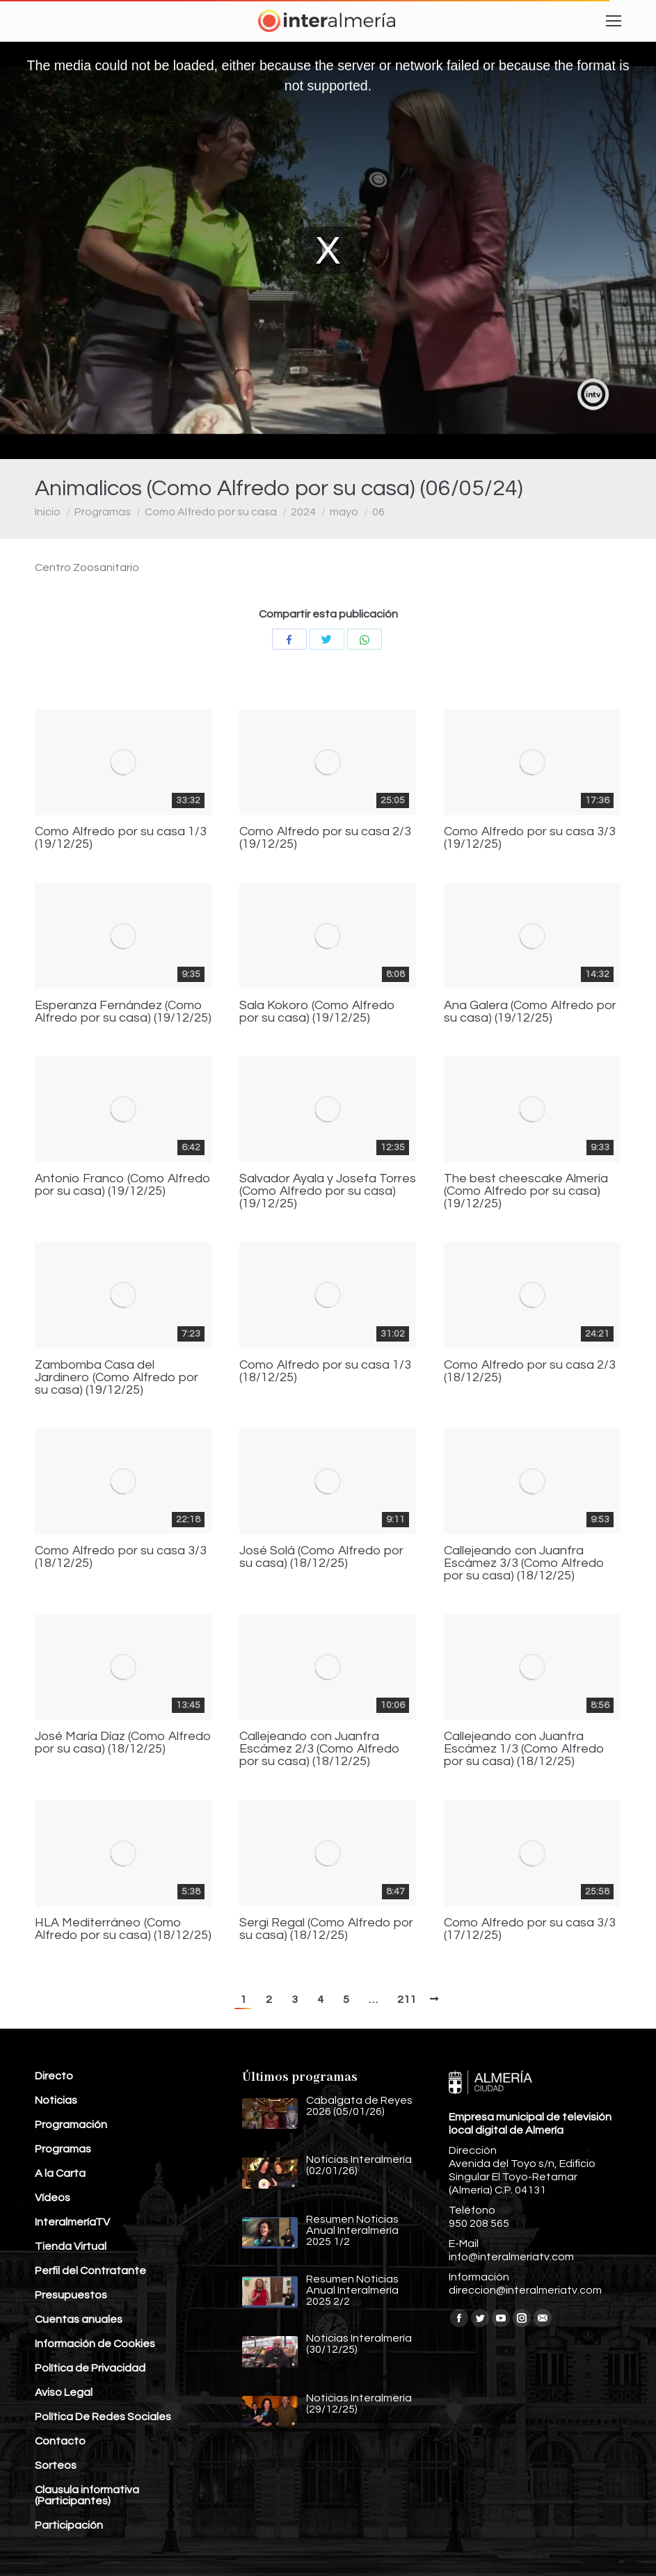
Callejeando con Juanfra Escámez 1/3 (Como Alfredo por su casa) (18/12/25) (524, 1749)
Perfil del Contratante (90, 2270)
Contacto (60, 2441)
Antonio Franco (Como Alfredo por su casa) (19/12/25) (123, 1185)
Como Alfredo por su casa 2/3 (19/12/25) (325, 838)
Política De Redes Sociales (103, 2416)
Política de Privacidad (90, 2368)
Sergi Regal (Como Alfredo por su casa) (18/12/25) (326, 1929)
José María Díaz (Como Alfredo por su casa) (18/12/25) (123, 1742)
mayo (344, 511)
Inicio (48, 511)
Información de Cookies (95, 2343)
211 (406, 1999)
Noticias (56, 2100)
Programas (102, 511)
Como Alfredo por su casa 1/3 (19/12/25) (121, 838)
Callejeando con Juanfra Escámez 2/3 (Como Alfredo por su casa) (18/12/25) (319, 1749)
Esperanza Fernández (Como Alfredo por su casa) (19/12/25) (123, 1011)
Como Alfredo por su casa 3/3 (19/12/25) (530, 838)
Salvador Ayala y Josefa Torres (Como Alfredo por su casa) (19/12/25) (327, 1191)
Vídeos (52, 2197)
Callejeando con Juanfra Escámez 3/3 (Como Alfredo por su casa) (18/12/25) (524, 1563)
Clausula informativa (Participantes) (87, 2495)
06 (378, 511)
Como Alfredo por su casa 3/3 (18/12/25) (121, 1557)
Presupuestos (71, 2295)
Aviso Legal (64, 2392)
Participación (69, 2525)
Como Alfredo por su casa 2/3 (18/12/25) (530, 1371)
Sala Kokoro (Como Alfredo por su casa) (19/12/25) (317, 1011)
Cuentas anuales (78, 2319)
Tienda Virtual (70, 2246)
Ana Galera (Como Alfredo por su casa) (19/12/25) (530, 1011)
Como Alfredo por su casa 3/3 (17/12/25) (530, 1929)
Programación (71, 2124)
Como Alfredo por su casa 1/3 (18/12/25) (325, 1371)
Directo (54, 2076)
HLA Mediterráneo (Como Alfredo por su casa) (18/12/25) (123, 1929)
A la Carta (60, 2173)
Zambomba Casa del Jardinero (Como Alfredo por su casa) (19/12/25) (116, 1377)
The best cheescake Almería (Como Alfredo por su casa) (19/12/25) (526, 1191)
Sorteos (56, 2465)
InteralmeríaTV (72, 2222)
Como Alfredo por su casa (211, 511)
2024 (303, 511)
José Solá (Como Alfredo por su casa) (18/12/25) (321, 1557)
